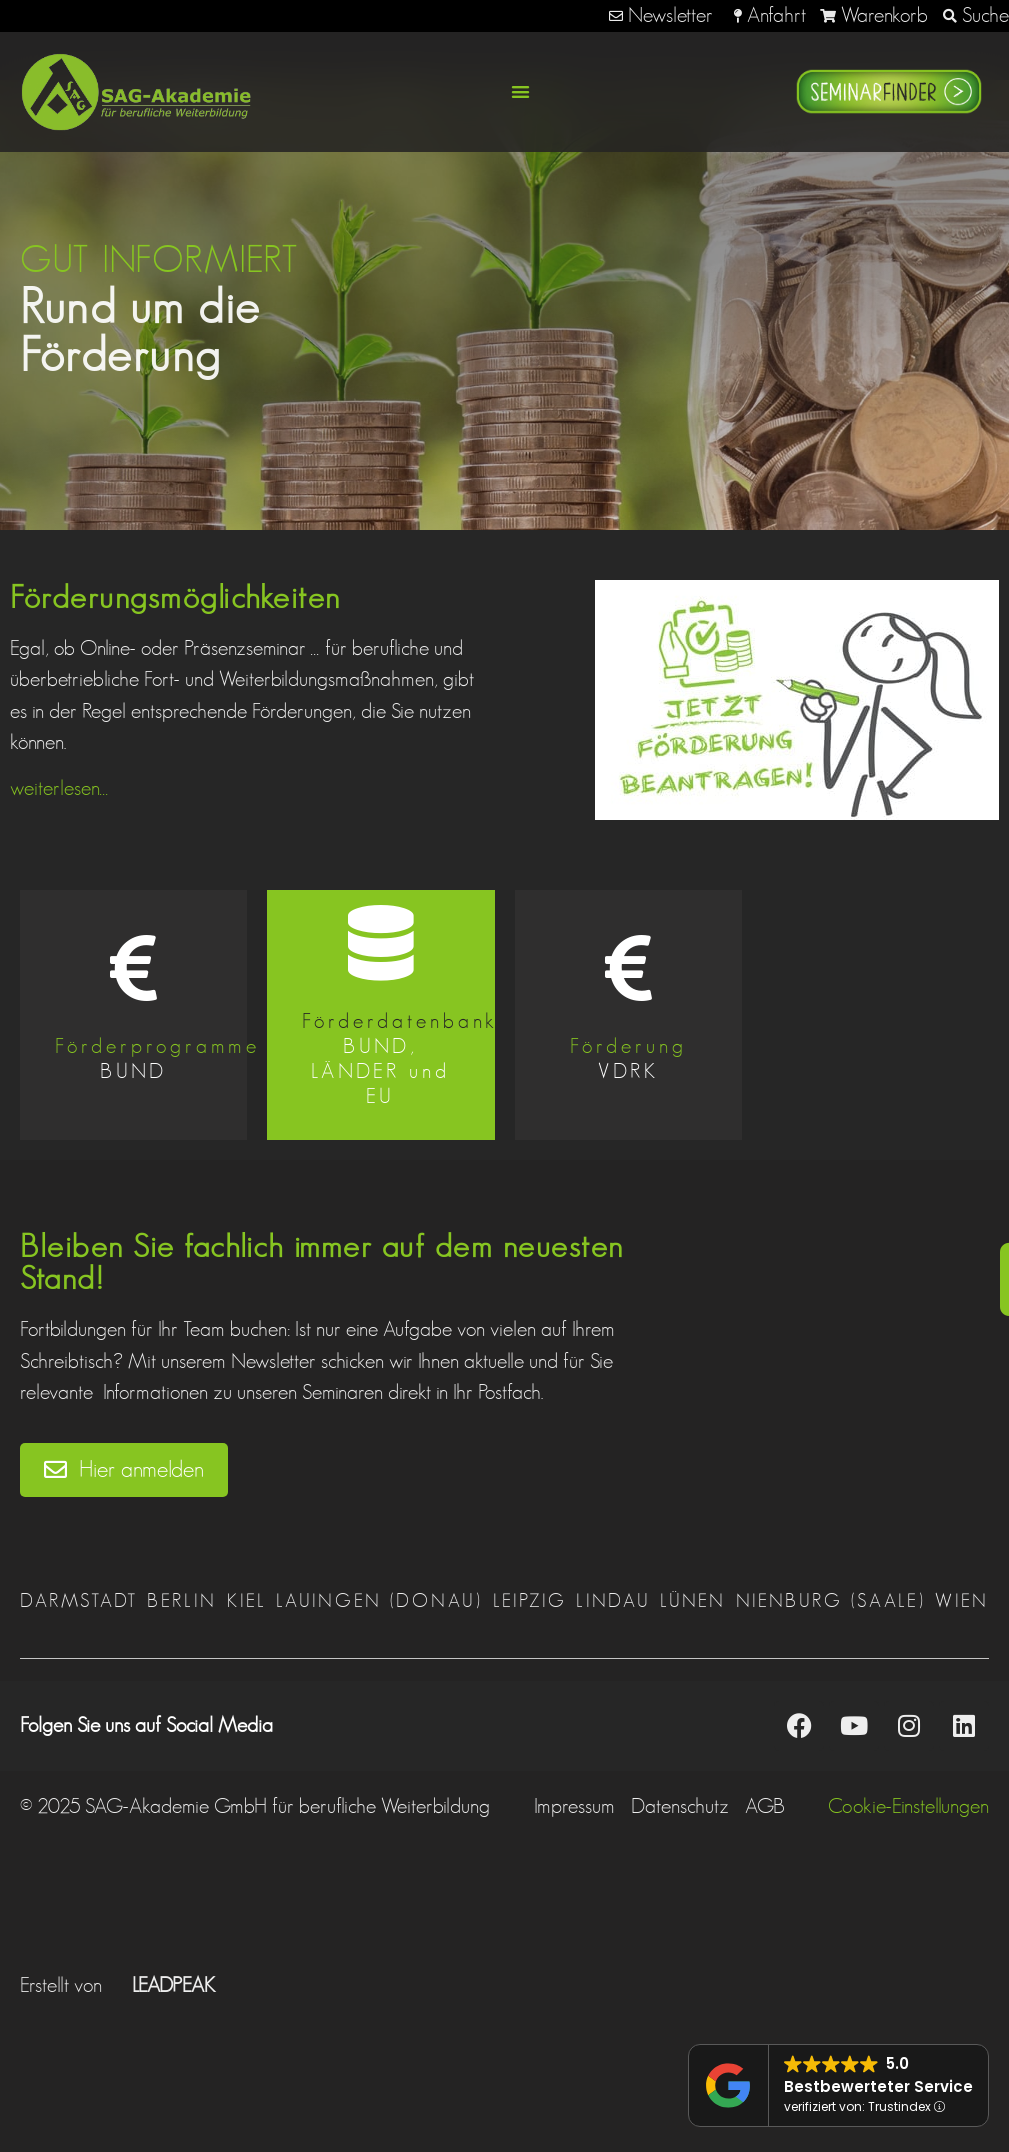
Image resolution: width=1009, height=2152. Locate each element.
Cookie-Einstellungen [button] (908, 1806)
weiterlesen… (59, 788)
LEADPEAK (161, 1985)
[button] (521, 92)
